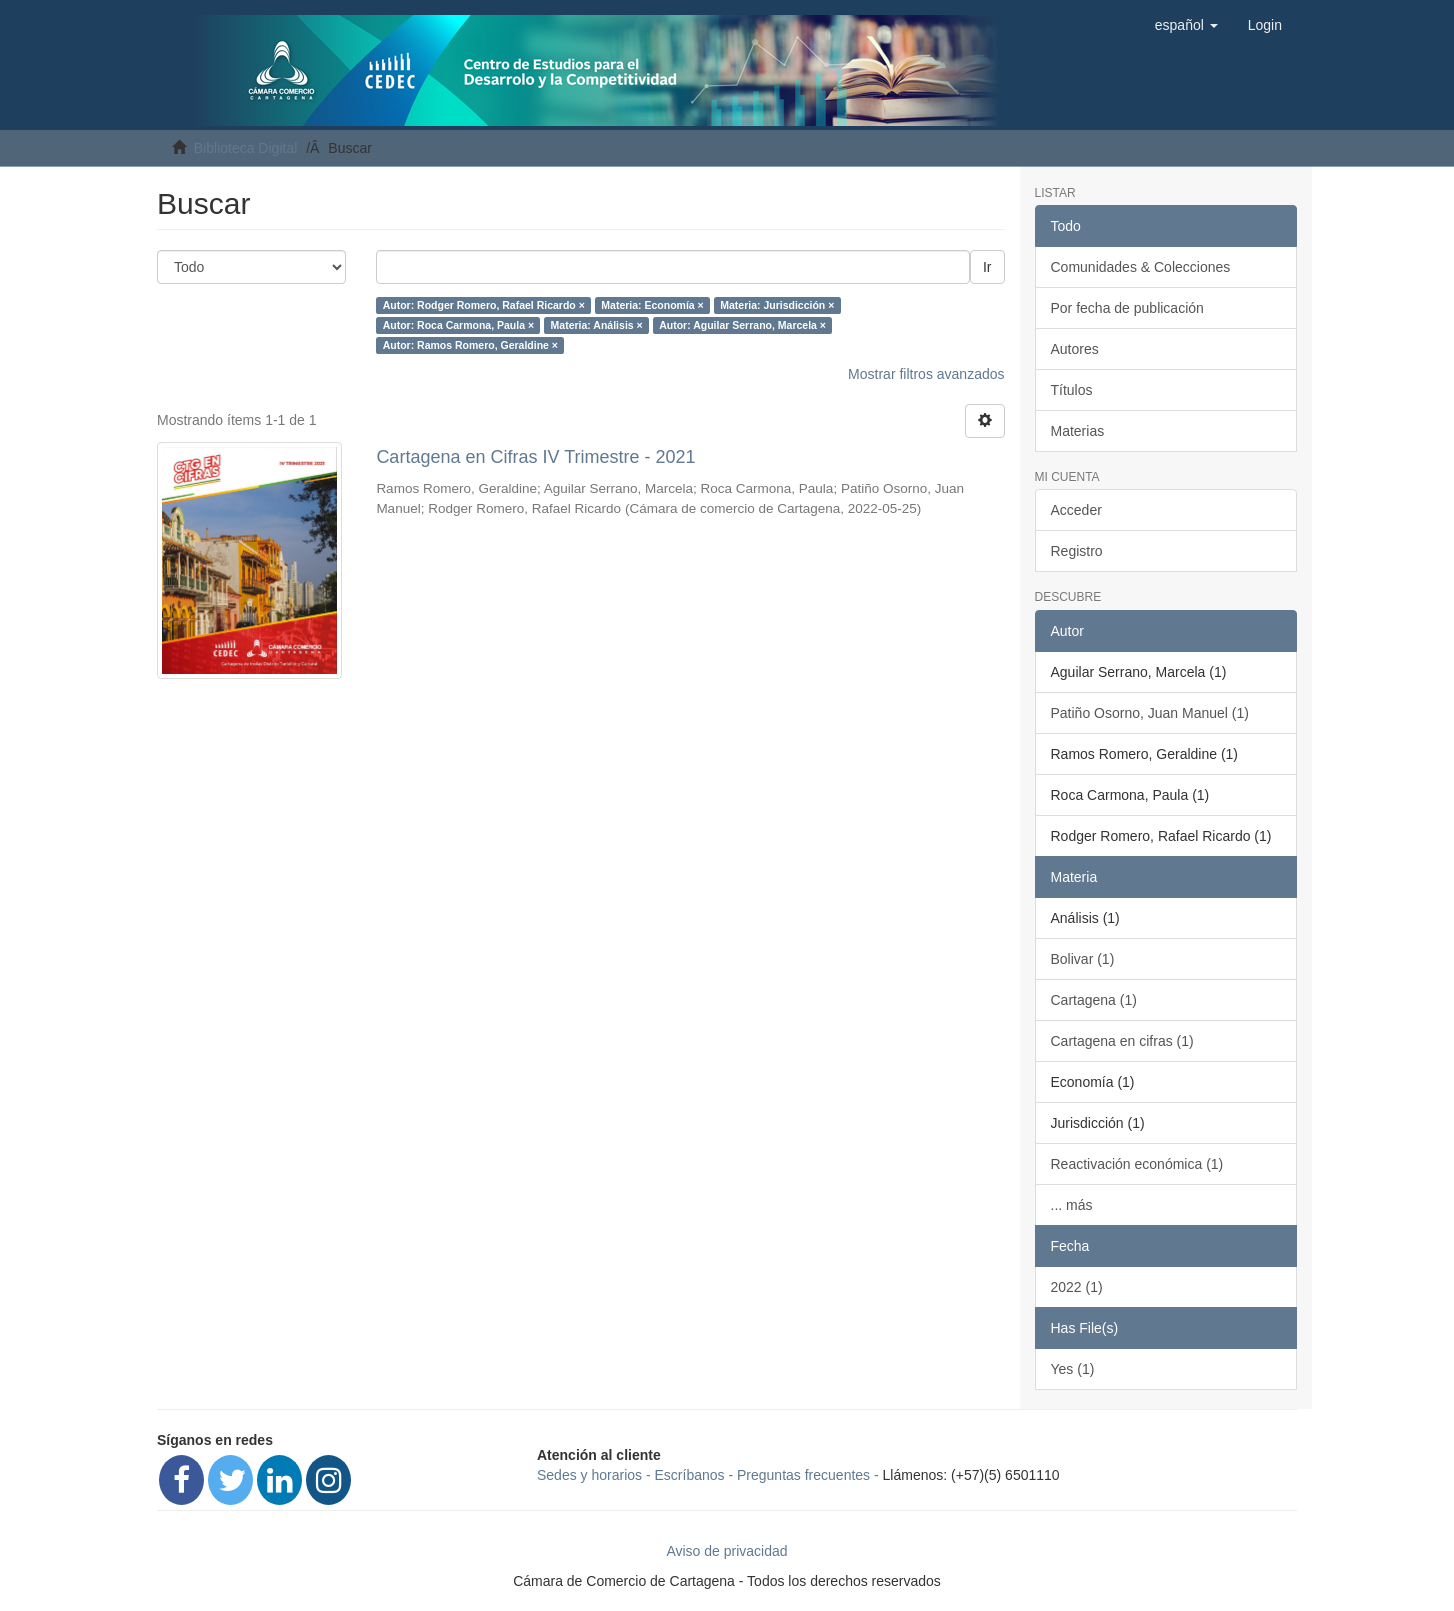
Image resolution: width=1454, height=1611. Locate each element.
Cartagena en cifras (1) (1122, 1041)
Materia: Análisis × (597, 325)
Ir (987, 267)
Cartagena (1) (1094, 1000)
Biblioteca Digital (246, 148)
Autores (1075, 349)
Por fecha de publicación (1127, 308)
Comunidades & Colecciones (1141, 267)
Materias (1078, 431)
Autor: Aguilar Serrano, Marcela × (742, 325)
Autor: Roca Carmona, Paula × (458, 325)
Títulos (1072, 390)
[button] (1186, 25)
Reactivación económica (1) (1137, 1164)
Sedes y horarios (589, 1475)
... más (1072, 1205)
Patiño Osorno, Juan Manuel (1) (1150, 713)
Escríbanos (690, 1475)
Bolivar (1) (1083, 959)
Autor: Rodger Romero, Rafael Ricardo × (484, 305)
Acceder (1076, 510)
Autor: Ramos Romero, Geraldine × (470, 345)
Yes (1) (1073, 1369)
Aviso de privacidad (726, 1551)
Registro (1077, 551)
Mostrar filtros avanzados (926, 374)
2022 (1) (1077, 1287)
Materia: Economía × (652, 305)
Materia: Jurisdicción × (777, 305)
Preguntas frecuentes (803, 1475)
